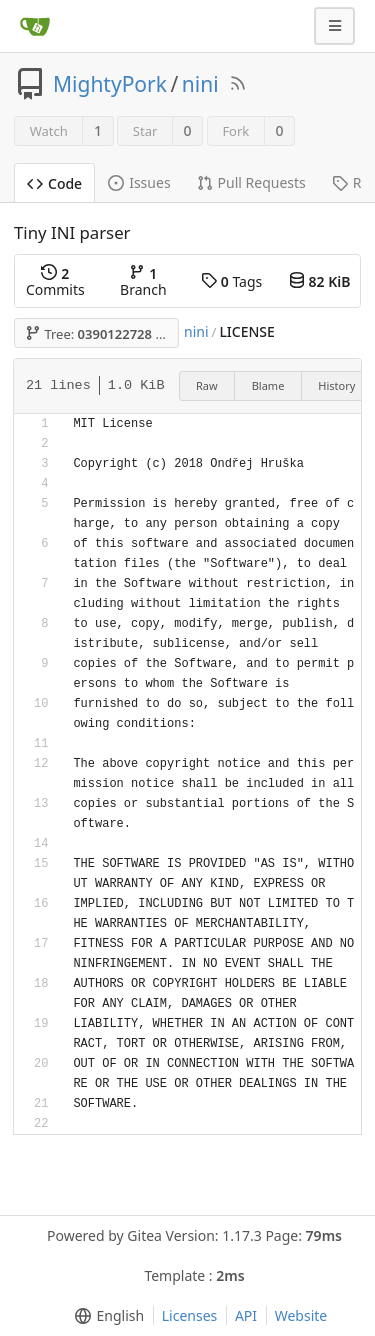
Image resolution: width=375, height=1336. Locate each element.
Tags (231, 281)
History (336, 385)
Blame (268, 385)
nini (200, 84)
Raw (207, 385)
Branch (143, 281)
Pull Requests (251, 182)
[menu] (105, 1316)
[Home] (35, 26)
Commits (55, 281)
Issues (139, 182)
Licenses (190, 1315)
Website (301, 1315)
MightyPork (110, 84)
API (246, 1315)
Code (54, 183)
